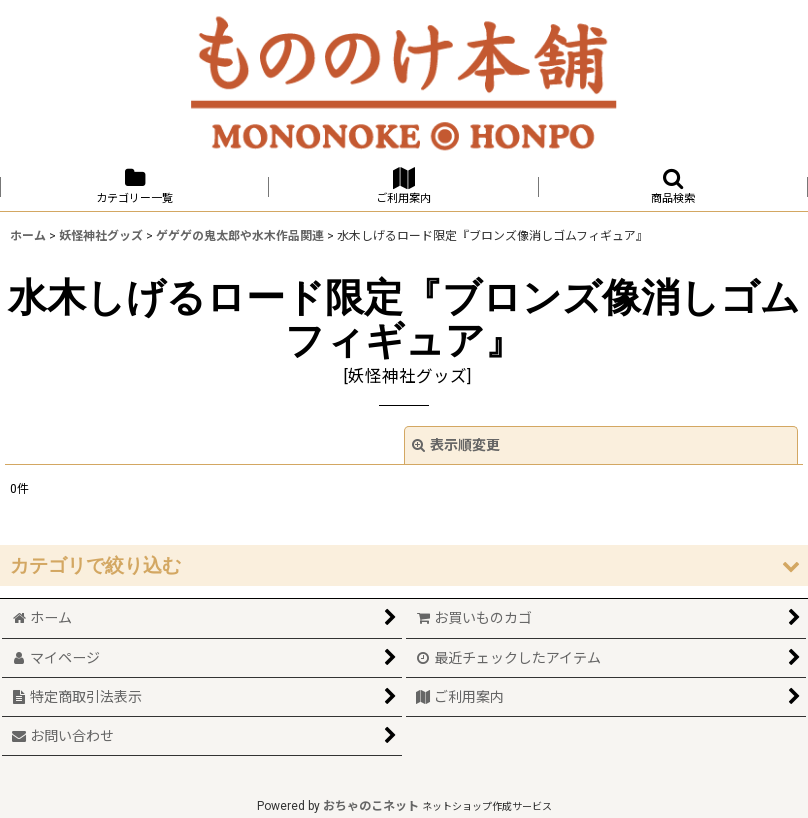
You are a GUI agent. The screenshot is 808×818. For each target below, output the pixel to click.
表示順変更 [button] (456, 445)
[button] (673, 186)
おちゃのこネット (371, 806)
